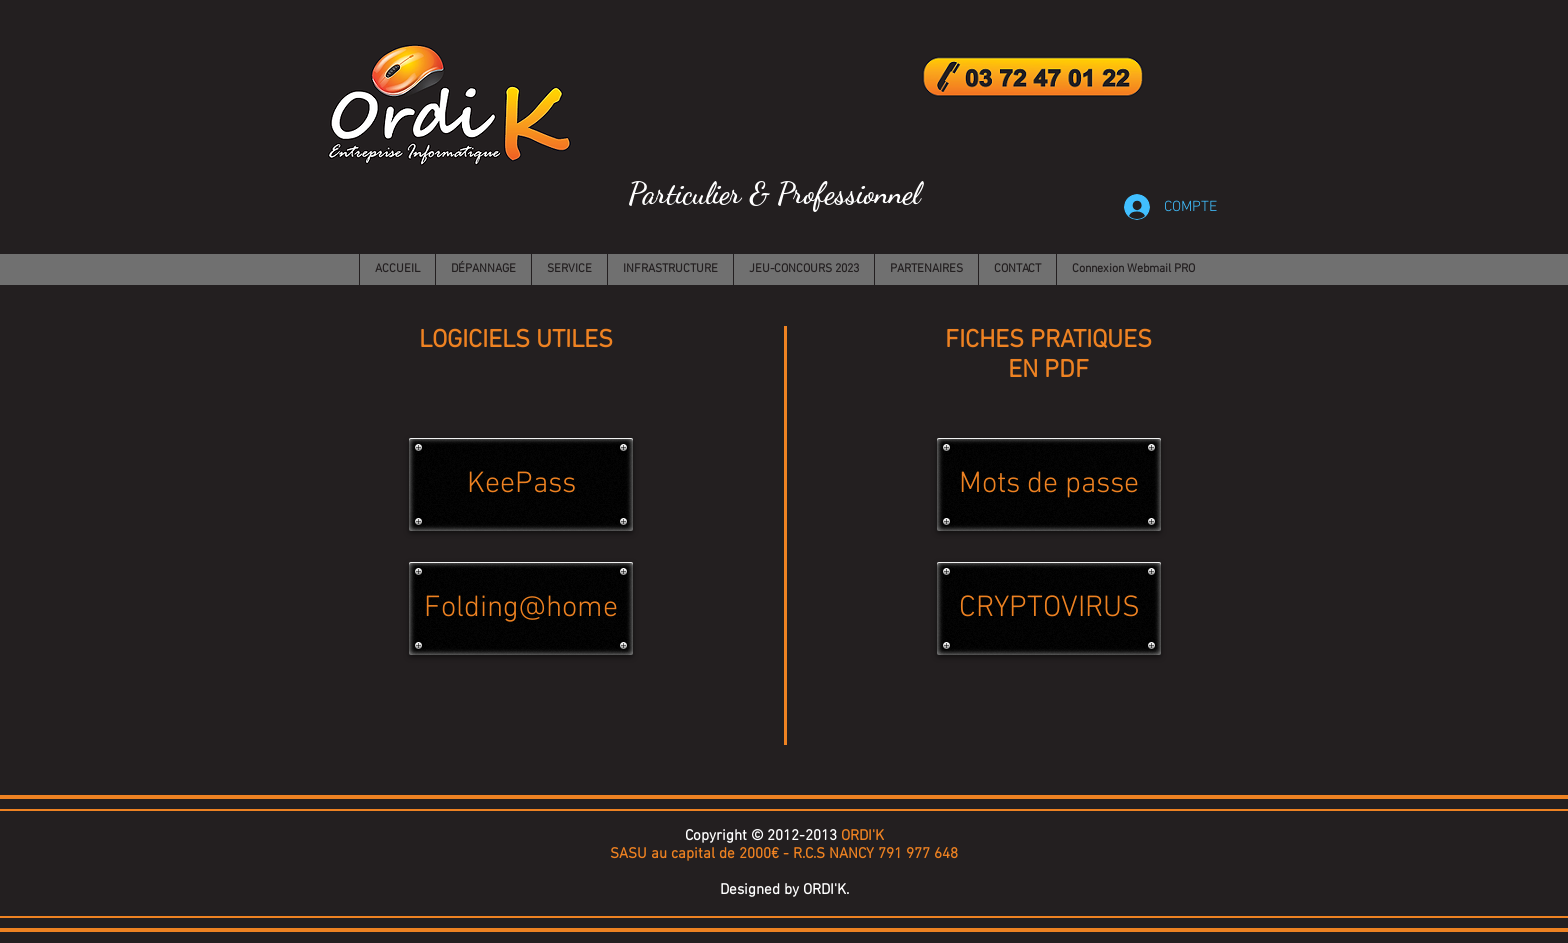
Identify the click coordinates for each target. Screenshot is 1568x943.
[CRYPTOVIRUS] (1049, 608)
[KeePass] (521, 484)
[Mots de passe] (1049, 484)
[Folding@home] (521, 608)
